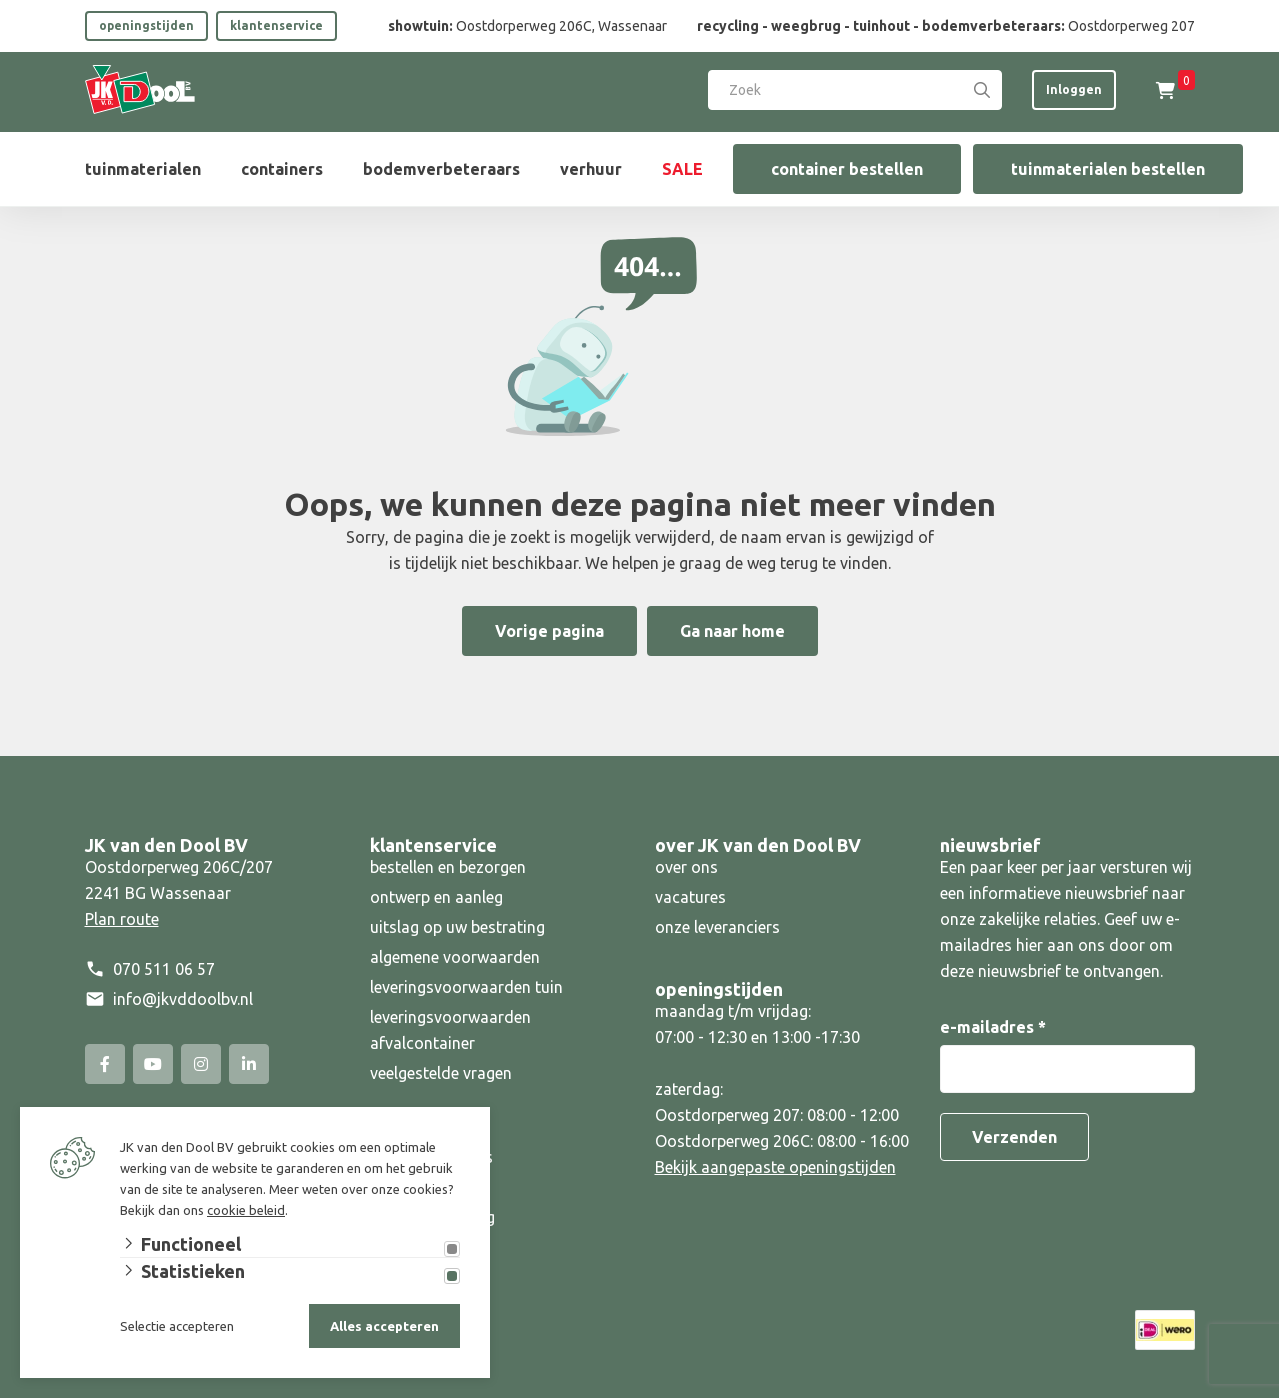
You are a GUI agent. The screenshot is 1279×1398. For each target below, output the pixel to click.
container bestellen (847, 169)
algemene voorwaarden (455, 957)
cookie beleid (246, 1210)
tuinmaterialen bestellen (1108, 169)
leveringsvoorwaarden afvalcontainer (450, 1030)
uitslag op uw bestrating (457, 927)
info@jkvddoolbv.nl (183, 999)
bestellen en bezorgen (448, 867)
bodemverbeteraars (441, 169)
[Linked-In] (249, 1064)
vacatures (690, 897)
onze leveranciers (717, 927)
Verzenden (1014, 1137)
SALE (682, 169)
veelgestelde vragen (441, 1073)
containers (282, 169)
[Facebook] (105, 1064)
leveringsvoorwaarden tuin (466, 987)
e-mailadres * (993, 1027)
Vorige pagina (549, 631)
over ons (686, 867)
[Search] (982, 90)
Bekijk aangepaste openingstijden (775, 1167)
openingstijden (146, 25)
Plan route (122, 919)
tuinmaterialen (143, 169)
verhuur (591, 169)
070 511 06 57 (164, 969)
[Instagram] (201, 1064)
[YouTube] (153, 1064)
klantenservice (276, 25)
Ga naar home (732, 631)
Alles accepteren (384, 1326)
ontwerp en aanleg (436, 897)
